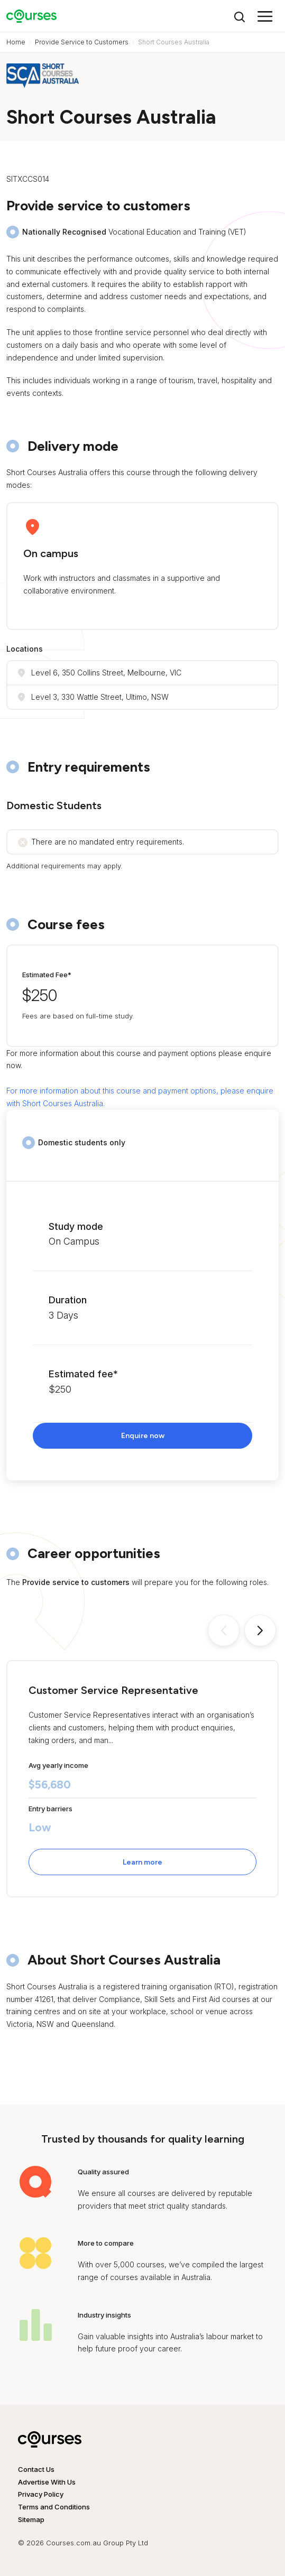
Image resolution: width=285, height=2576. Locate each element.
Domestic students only (81, 1142)
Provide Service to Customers (81, 42)
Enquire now (142, 1435)
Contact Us (36, 2469)
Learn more (142, 1862)
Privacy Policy (40, 2494)
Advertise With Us (47, 2482)
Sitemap (31, 2519)
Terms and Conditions (54, 2507)
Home (15, 42)
